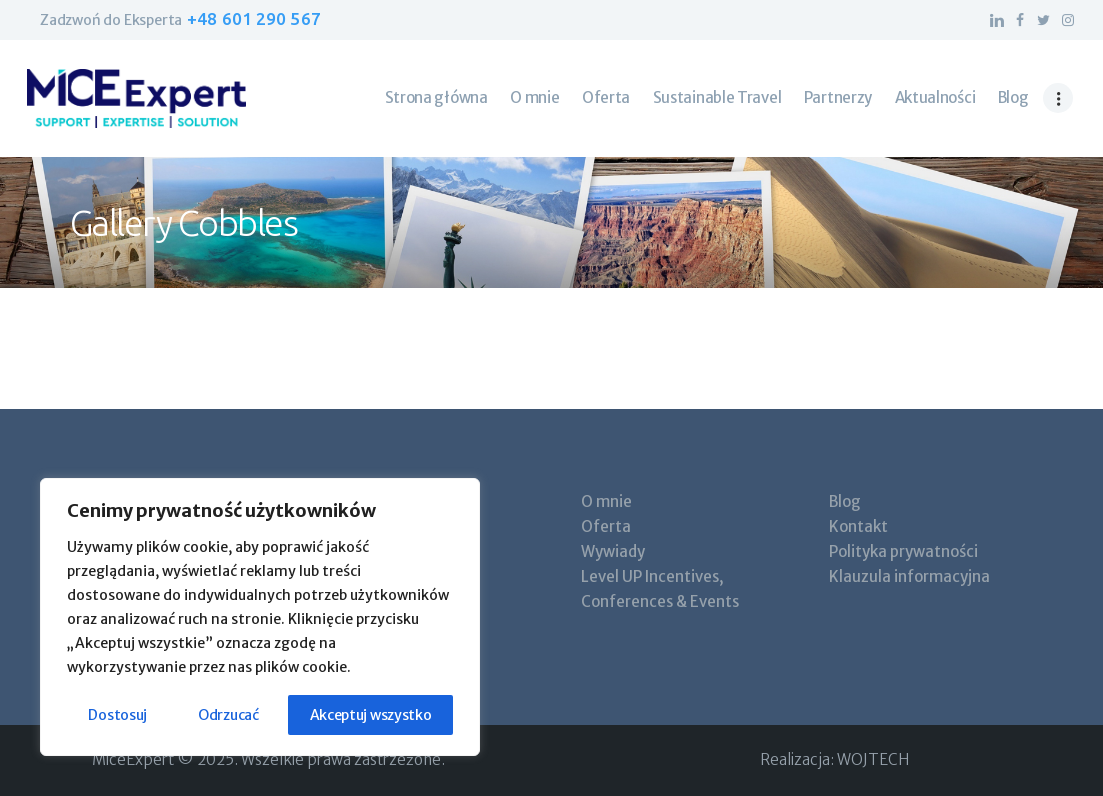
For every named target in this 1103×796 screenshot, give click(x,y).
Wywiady (613, 551)
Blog (845, 501)
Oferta (606, 526)
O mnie (606, 501)
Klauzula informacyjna (909, 576)
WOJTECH (873, 759)
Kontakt (858, 526)
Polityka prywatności (903, 551)
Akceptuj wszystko (371, 715)
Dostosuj (117, 715)
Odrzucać (228, 715)
